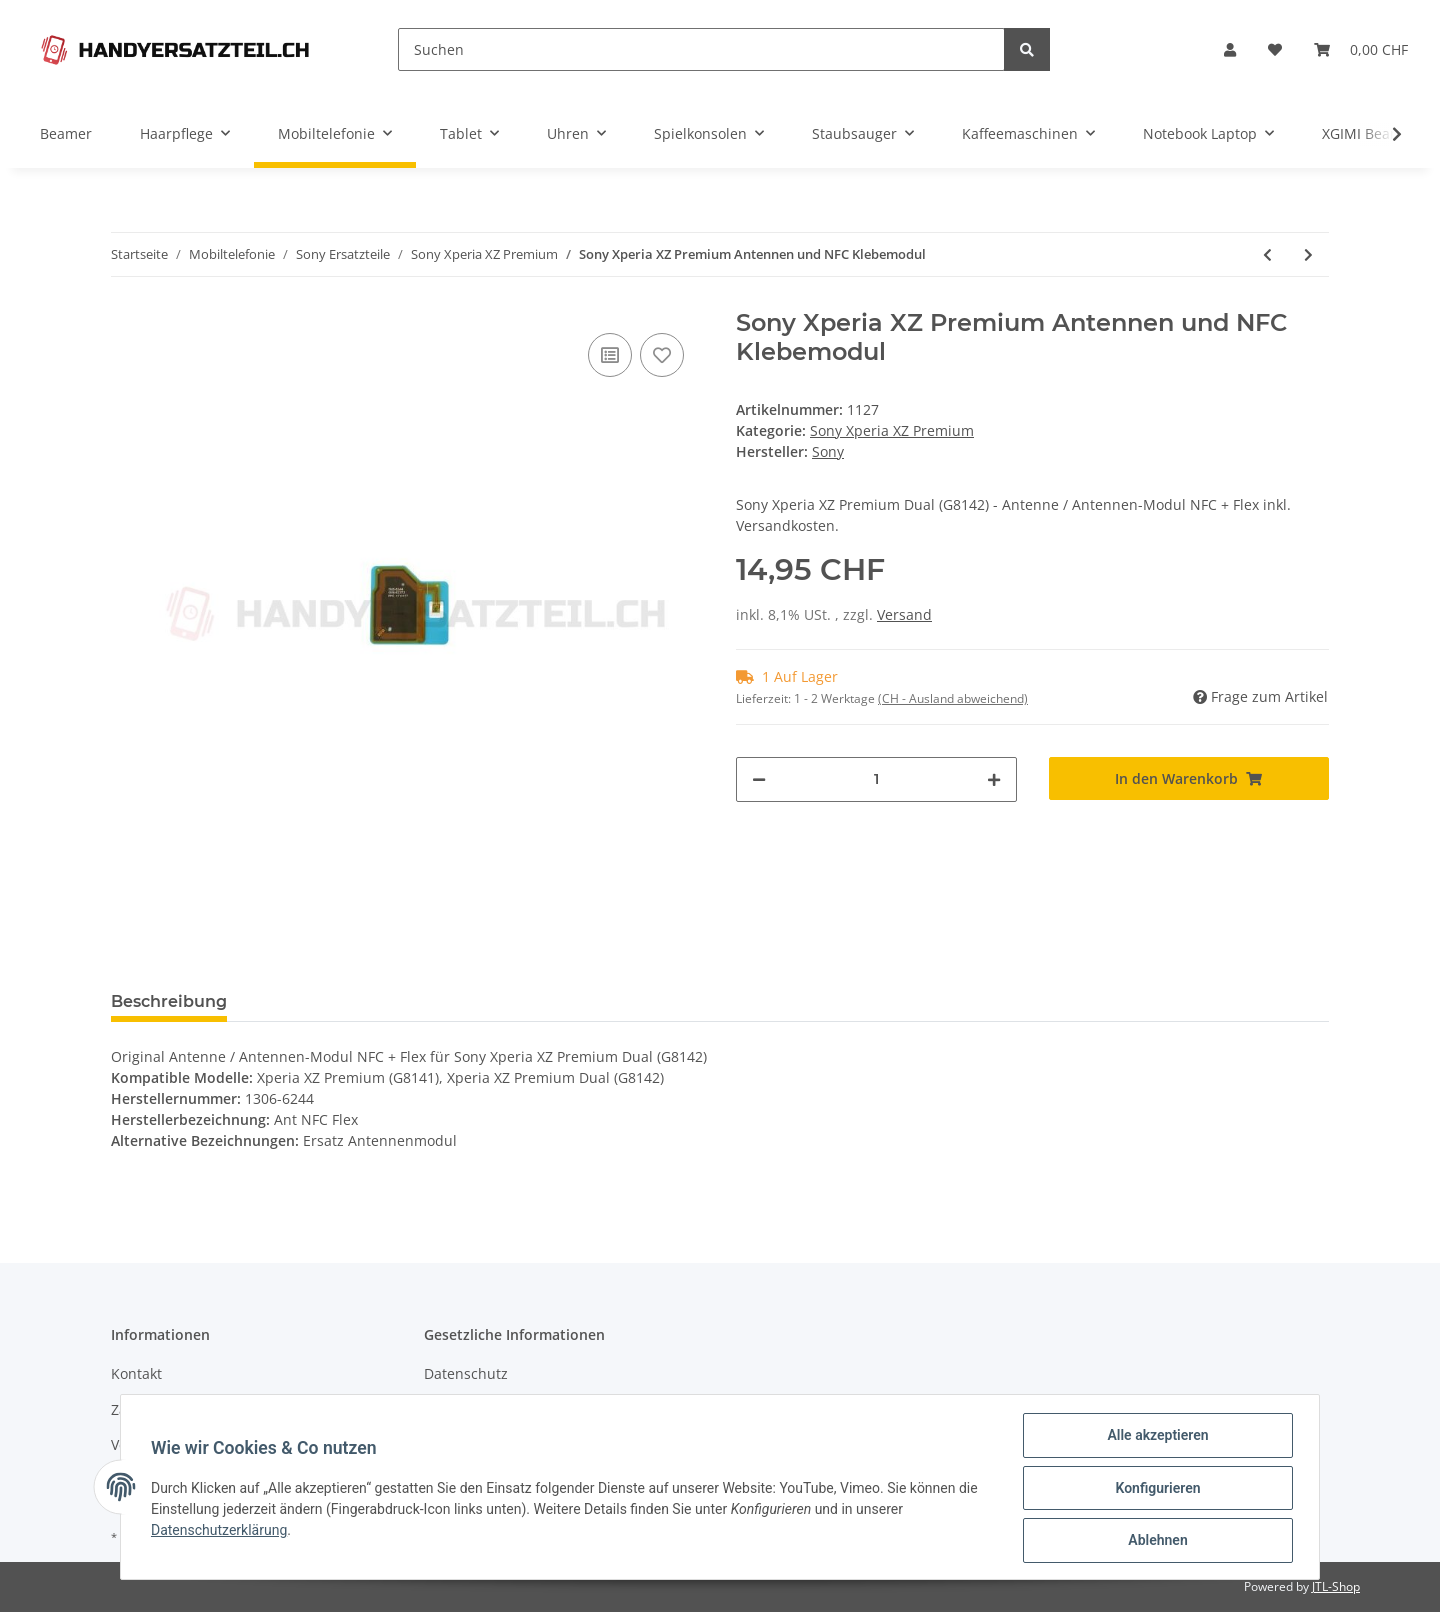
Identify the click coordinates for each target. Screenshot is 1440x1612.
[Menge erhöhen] (994, 779)
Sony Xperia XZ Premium (892, 430)
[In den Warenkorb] (1189, 778)
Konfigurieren (1155, 1489)
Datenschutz (466, 1373)
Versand (904, 614)
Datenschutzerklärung (221, 1531)
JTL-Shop (1336, 1586)
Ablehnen (1155, 1541)
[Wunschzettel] (1275, 49)
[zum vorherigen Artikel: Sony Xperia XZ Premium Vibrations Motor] (1267, 254)
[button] (1230, 49)
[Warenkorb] (1361, 49)
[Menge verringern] (759, 779)
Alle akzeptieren (1155, 1437)
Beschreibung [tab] (169, 1001)
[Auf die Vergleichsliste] (610, 355)
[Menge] (876, 779)
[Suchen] (701, 49)
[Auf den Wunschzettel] (662, 355)
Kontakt (136, 1373)
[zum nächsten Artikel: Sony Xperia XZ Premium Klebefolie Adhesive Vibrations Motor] (1308, 254)
